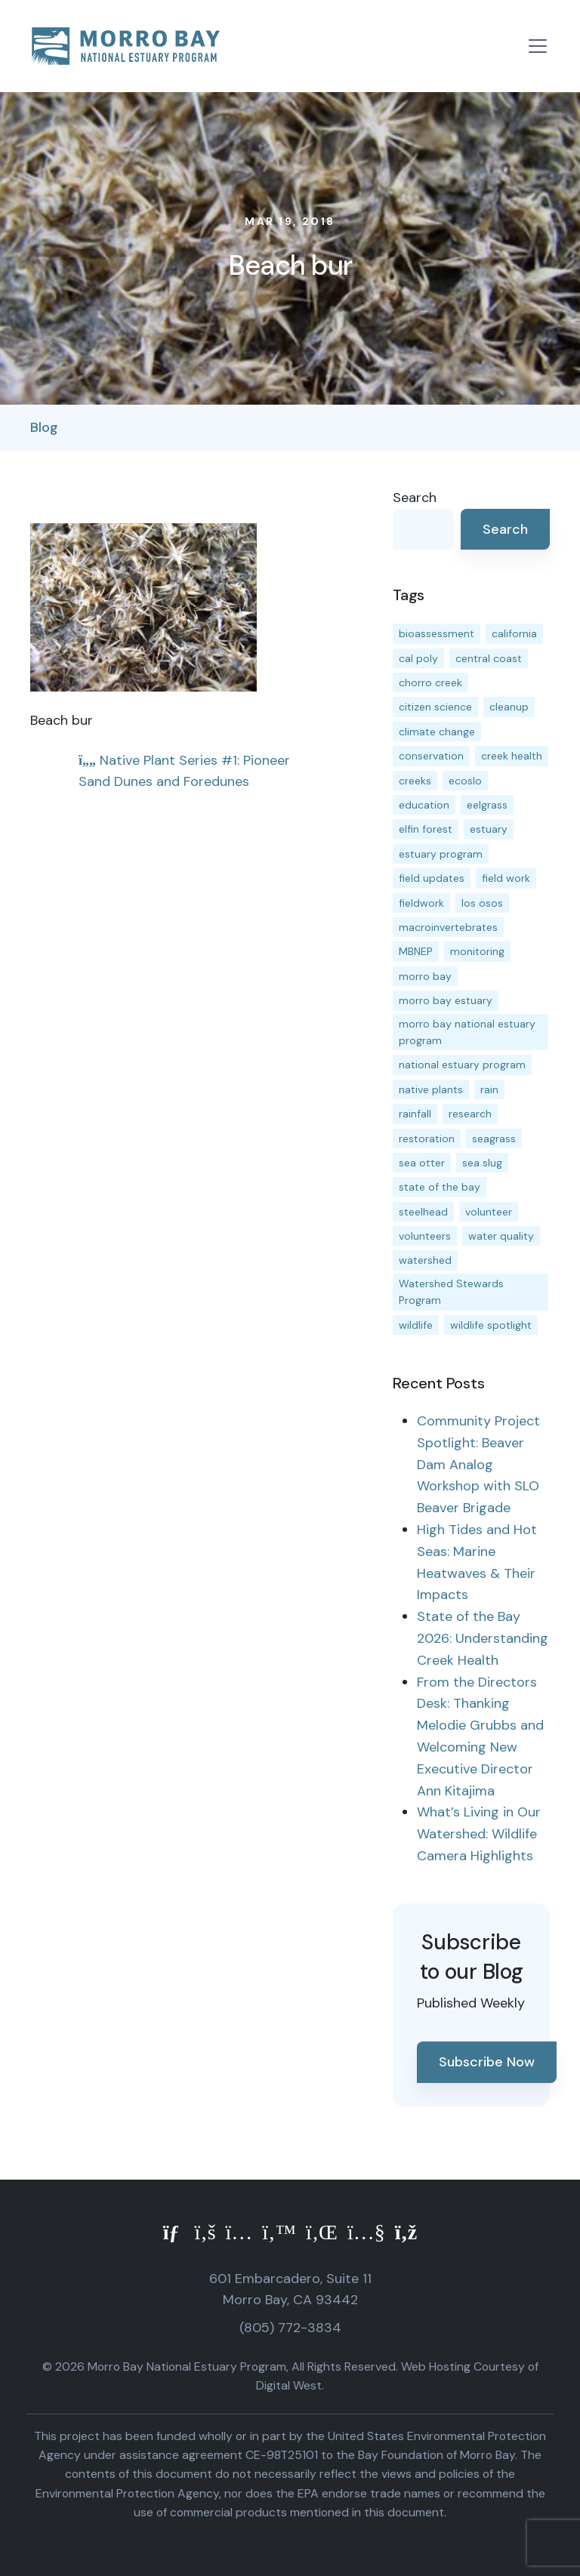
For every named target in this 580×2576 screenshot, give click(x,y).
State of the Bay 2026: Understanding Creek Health (482, 1638)
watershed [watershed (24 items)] (425, 1260)
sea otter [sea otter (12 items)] (422, 1162)
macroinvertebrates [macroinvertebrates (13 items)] (448, 927)
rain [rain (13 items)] (489, 1089)
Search (415, 497)
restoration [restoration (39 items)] (427, 1138)
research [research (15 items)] (470, 1113)
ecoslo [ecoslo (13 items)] (465, 780)
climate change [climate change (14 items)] (437, 731)
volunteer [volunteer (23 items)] (488, 1212)
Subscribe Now (487, 2062)
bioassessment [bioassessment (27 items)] (436, 633)
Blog (44, 427)
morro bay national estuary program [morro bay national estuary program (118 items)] (467, 1032)
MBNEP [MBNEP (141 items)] (416, 951)
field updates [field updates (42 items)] (431, 878)
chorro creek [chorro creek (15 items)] (430, 682)
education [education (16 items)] (424, 805)
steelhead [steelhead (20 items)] (423, 1212)
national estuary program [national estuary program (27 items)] (462, 1064)
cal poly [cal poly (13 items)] (418, 658)
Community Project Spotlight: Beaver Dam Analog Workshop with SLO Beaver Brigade (478, 1464)
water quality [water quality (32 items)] (501, 1236)
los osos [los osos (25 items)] (482, 903)
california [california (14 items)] (514, 633)
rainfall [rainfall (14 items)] (415, 1113)
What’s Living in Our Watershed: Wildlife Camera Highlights (479, 1834)
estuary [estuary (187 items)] (489, 829)
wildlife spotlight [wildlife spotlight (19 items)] (491, 1325)
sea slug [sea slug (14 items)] (482, 1162)
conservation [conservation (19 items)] (431, 756)
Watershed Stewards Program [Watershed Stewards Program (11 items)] (451, 1292)
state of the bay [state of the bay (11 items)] (439, 1187)
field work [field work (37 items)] (506, 878)
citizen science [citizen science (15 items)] (435, 706)
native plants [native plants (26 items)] (431, 1089)
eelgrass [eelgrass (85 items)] (487, 805)
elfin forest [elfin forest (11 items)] (425, 829)
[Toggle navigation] (538, 46)
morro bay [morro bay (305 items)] (425, 976)
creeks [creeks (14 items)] (415, 780)
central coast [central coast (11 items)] (488, 658)
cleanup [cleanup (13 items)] (509, 706)
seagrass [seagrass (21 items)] (494, 1138)
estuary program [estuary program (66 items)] (441, 854)
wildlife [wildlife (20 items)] (416, 1325)
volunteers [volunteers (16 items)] (425, 1236)
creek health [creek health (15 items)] (511, 756)
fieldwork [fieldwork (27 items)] (421, 903)
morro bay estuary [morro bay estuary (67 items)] (445, 1000)
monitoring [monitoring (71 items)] (477, 951)
